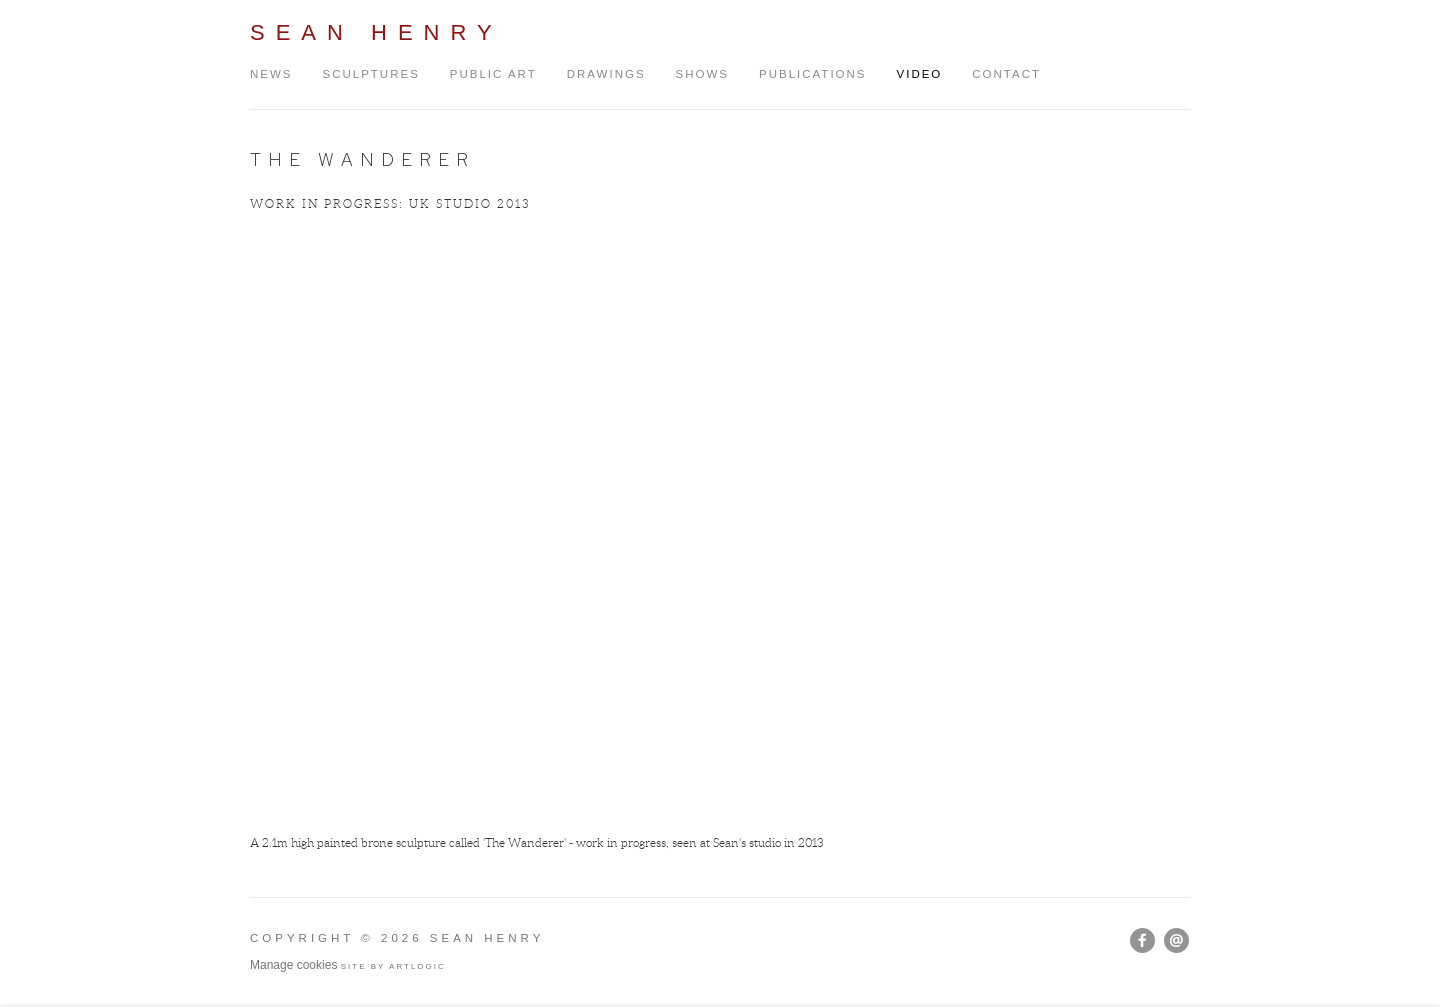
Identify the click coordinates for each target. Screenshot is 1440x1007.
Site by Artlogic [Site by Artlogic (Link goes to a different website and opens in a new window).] (393, 966)
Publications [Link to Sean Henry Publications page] (813, 74)
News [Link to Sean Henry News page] (271, 74)
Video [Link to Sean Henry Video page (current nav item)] (920, 74)
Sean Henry (376, 32)
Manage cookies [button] (293, 965)
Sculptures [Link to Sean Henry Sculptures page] (371, 74)
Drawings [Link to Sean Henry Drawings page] (606, 74)
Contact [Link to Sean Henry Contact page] (1006, 74)
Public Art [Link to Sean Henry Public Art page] (493, 74)
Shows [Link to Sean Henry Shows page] (702, 74)
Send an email (1176, 940)
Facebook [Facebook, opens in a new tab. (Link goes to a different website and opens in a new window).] (1142, 941)
